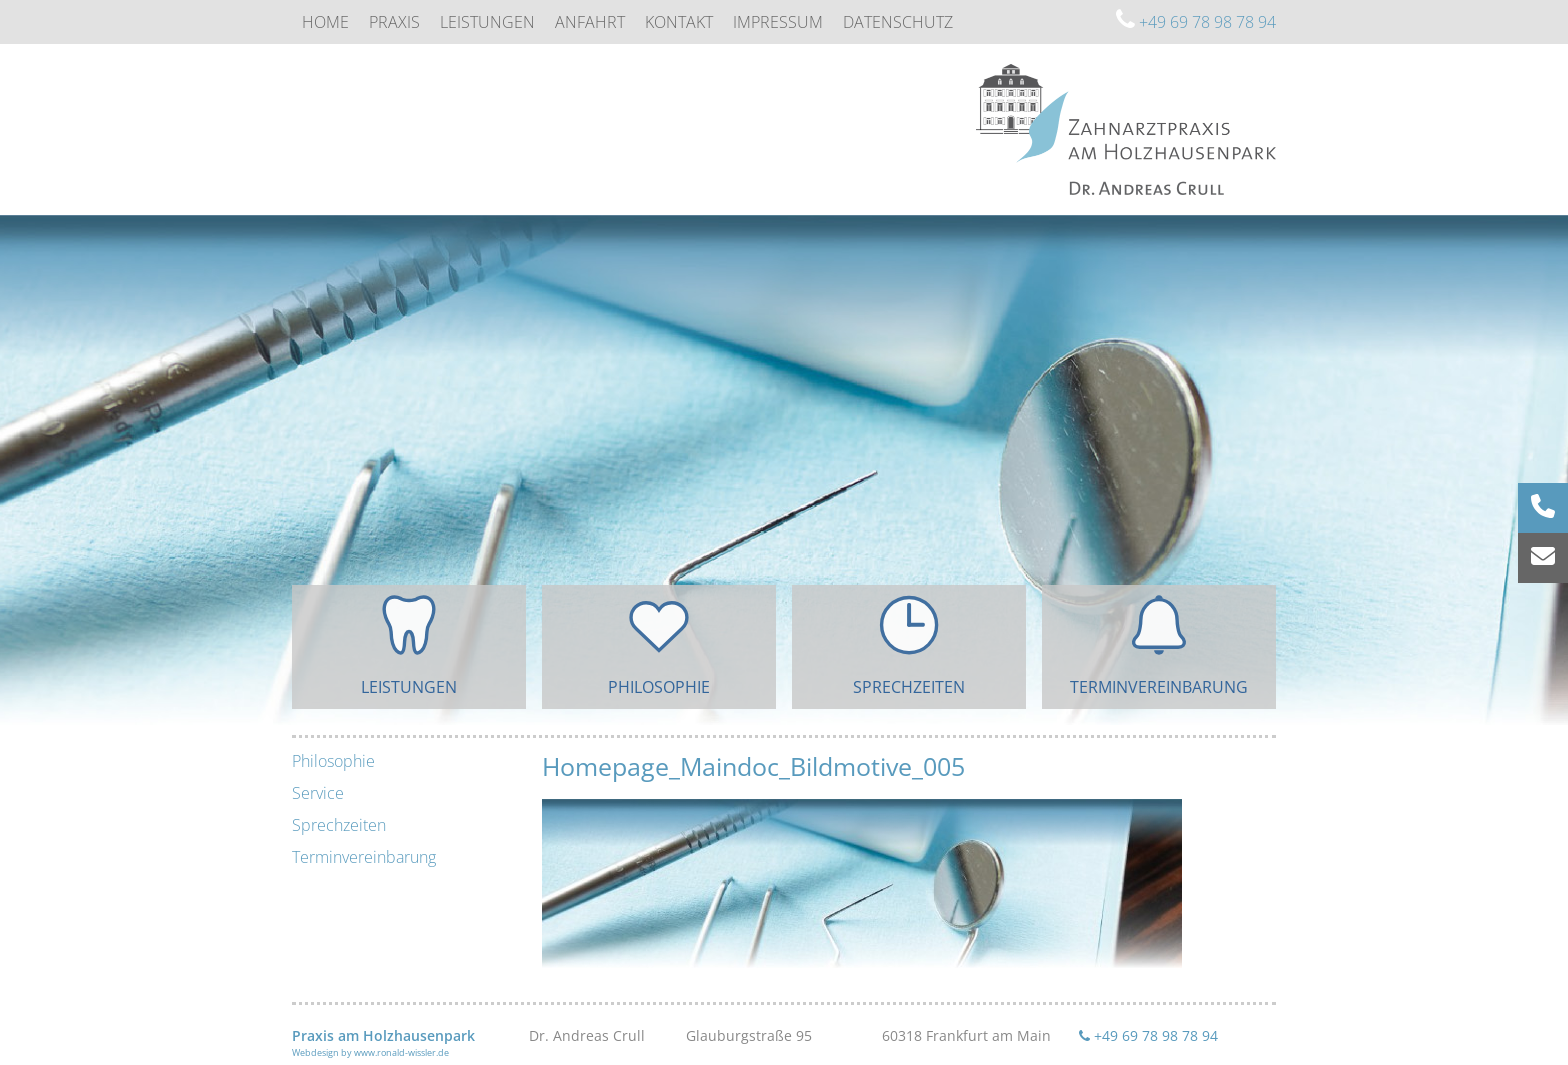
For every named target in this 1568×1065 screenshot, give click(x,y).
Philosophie (333, 761)
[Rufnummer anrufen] (1543, 508)
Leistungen (487, 22)
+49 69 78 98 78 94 (1196, 22)
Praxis (394, 22)
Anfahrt (590, 22)
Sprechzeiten (339, 825)
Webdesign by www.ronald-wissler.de (370, 1052)
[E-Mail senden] (1543, 558)
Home (325, 22)
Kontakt (679, 22)
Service (318, 793)
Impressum (778, 22)
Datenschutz (898, 22)
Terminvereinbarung (364, 857)
